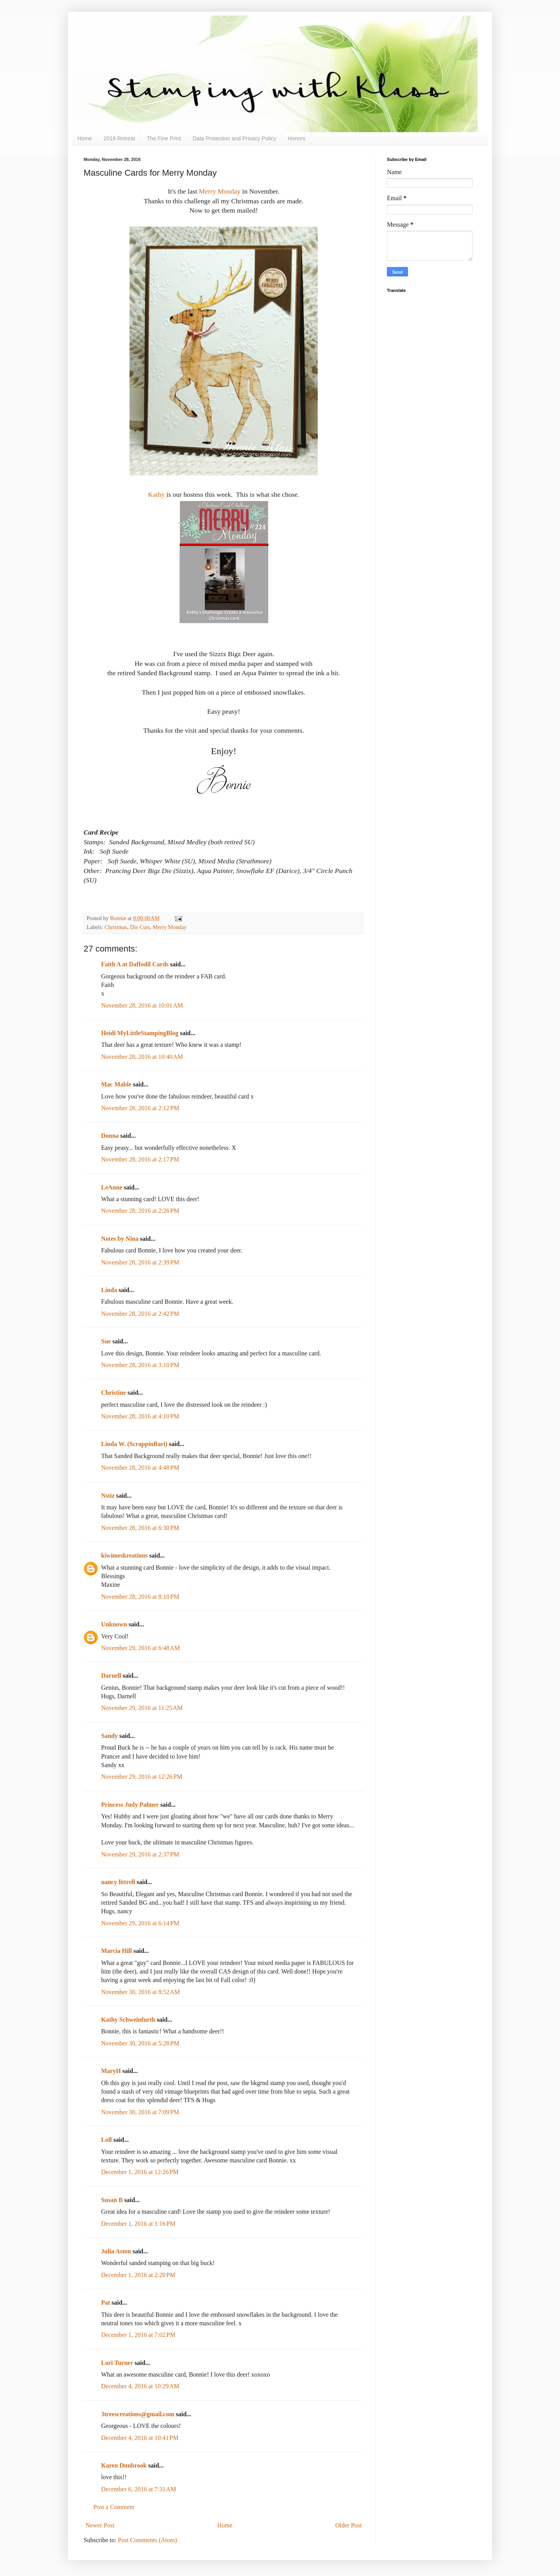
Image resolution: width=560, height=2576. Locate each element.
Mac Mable (116, 1084)
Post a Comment (114, 2507)
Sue (106, 1341)
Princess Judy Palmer (130, 1804)
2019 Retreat (119, 138)
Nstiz (108, 1495)
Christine (113, 1392)
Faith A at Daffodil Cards (134, 964)
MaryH (111, 2071)
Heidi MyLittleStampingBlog (139, 1033)
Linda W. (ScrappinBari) (134, 1444)
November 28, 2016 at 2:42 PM (140, 1313)
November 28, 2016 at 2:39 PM (140, 1262)
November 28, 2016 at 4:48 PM (140, 1467)
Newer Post (100, 2525)
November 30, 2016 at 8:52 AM (140, 1992)
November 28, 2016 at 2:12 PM (140, 1108)
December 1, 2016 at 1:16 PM (138, 2223)
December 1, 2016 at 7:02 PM (138, 2334)
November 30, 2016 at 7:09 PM (140, 2112)
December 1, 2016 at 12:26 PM (139, 2172)
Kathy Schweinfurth (128, 2019)
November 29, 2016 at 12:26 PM (141, 1776)
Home (84, 138)
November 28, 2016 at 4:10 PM (140, 1416)
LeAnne (111, 1187)
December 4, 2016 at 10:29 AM (140, 2386)
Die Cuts (140, 927)
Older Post (348, 2525)
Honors (296, 138)
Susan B (112, 2200)
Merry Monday (219, 191)
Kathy (156, 494)
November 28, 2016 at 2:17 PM (140, 1159)
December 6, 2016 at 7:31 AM (138, 2489)
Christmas (116, 927)
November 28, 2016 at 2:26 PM (140, 1210)
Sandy (109, 1735)
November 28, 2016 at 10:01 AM (142, 1005)
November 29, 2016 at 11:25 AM (142, 1708)
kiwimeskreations (124, 1555)
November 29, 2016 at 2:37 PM (140, 1854)
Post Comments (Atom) (147, 2540)
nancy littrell (118, 1882)
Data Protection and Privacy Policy (234, 138)
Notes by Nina (119, 1238)
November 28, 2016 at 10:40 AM (142, 1056)
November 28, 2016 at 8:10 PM (140, 1596)
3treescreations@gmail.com (137, 2414)
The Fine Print (164, 138)
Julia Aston (116, 2251)
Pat (105, 2302)
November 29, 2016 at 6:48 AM (140, 1648)
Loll (106, 2139)
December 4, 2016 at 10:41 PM (139, 2438)
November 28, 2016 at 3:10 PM (140, 1365)
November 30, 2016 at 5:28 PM (140, 2043)
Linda (109, 1290)
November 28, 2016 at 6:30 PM (140, 1528)
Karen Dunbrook (124, 2465)
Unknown (114, 1624)
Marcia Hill (116, 1950)
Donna (110, 1135)
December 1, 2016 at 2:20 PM (138, 2275)
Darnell (111, 1675)
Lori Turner (117, 2362)
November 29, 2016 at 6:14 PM (140, 1923)
